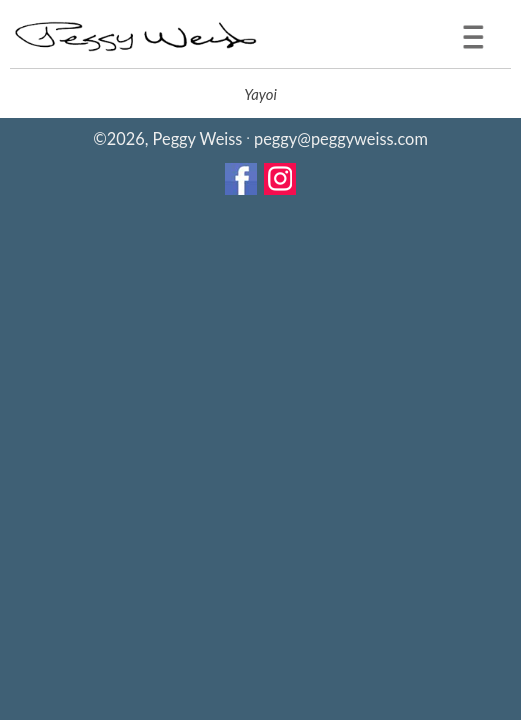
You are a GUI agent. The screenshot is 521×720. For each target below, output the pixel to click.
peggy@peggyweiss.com (341, 138)
